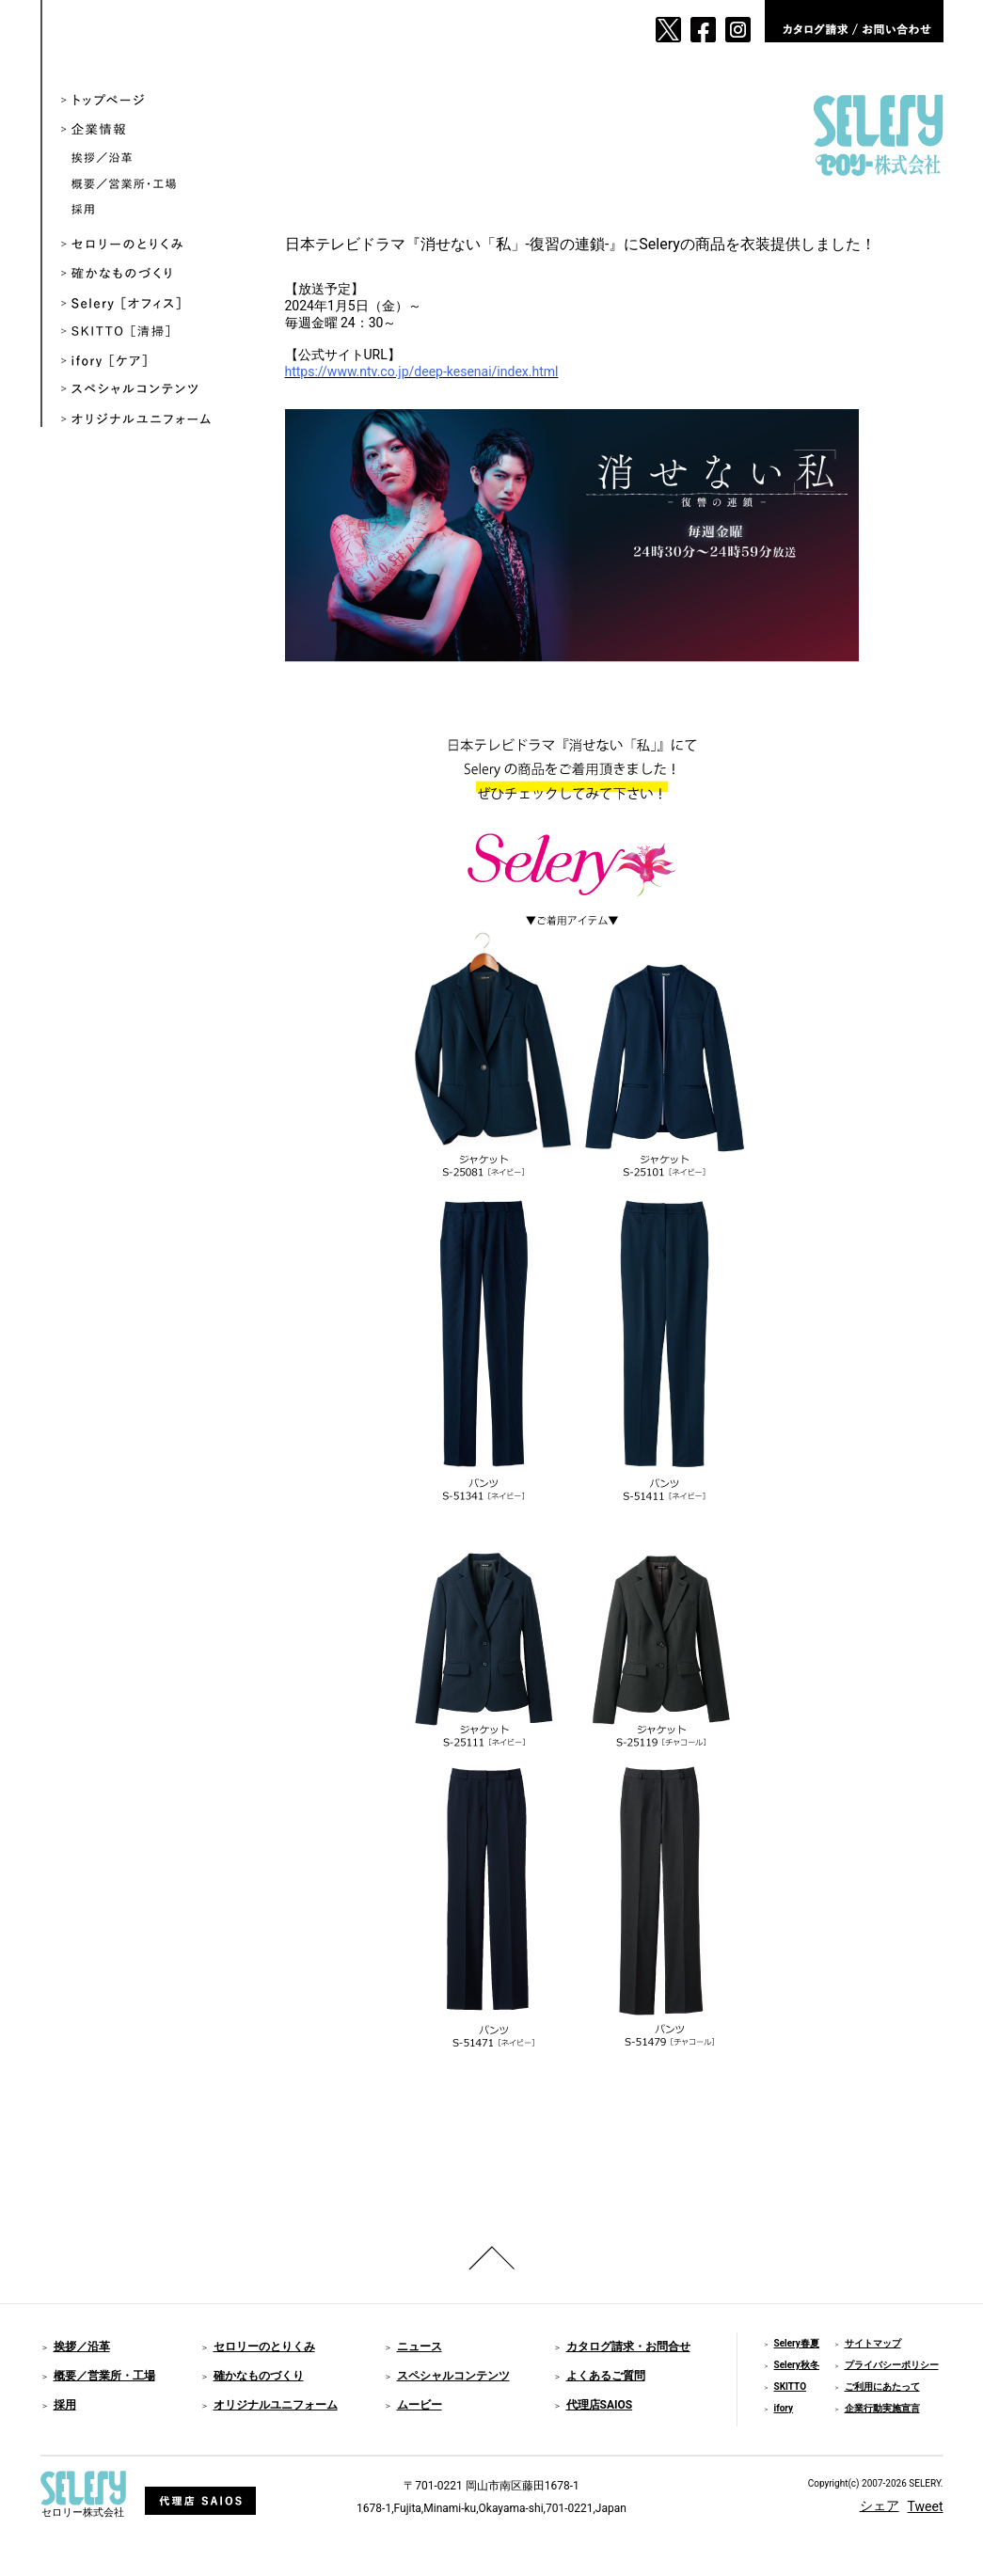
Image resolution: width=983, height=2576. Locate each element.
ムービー (419, 2404)
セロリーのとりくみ (149, 245)
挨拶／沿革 (154, 159)
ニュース (419, 2346)
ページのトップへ (491, 2258)
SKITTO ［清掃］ (149, 332)
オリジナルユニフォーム (149, 420)
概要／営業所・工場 (154, 185)
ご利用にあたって (882, 2386)
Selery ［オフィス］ (149, 303)
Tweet (925, 2506)
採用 (154, 210)
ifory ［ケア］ (149, 362)
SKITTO (790, 2386)
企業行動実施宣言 (882, 2408)
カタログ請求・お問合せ (628, 2346)
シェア (879, 2505)
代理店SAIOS (599, 2404)
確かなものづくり (149, 274)
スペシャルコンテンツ (149, 391)
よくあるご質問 (605, 2375)
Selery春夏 (796, 2343)
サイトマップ (873, 2343)
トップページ (149, 101)
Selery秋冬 (796, 2365)
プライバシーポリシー (892, 2365)
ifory (784, 2408)
